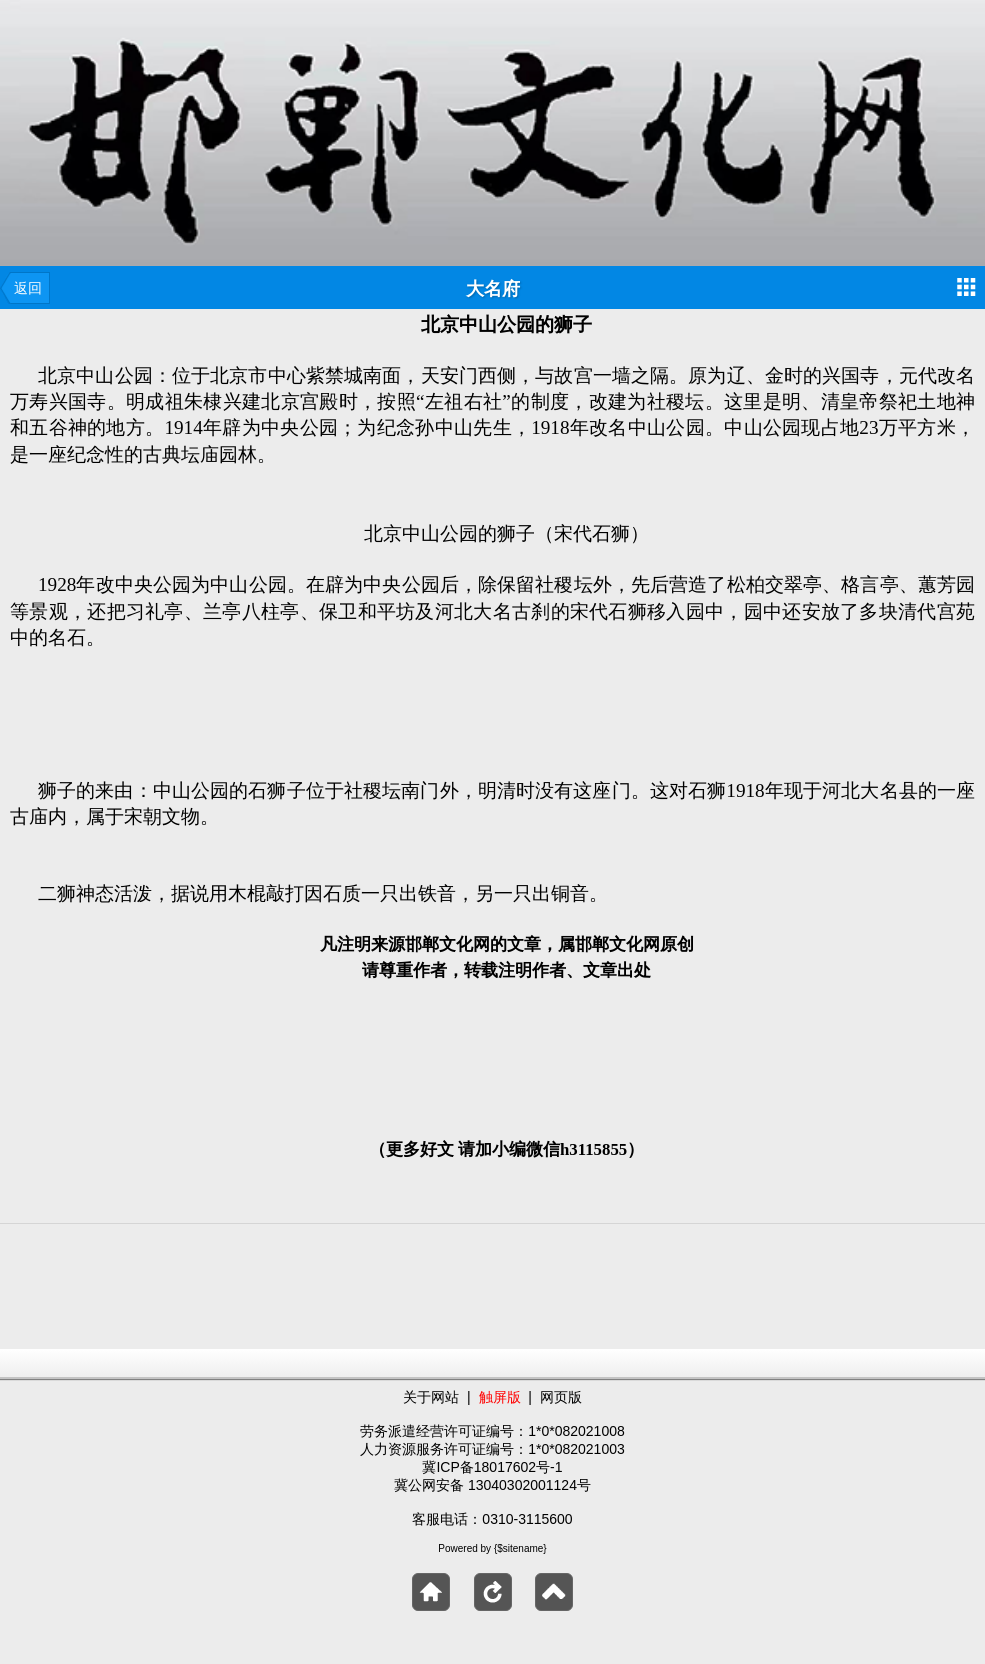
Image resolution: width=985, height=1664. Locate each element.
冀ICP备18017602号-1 (492, 1467)
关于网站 (431, 1397)
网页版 (561, 1397)
